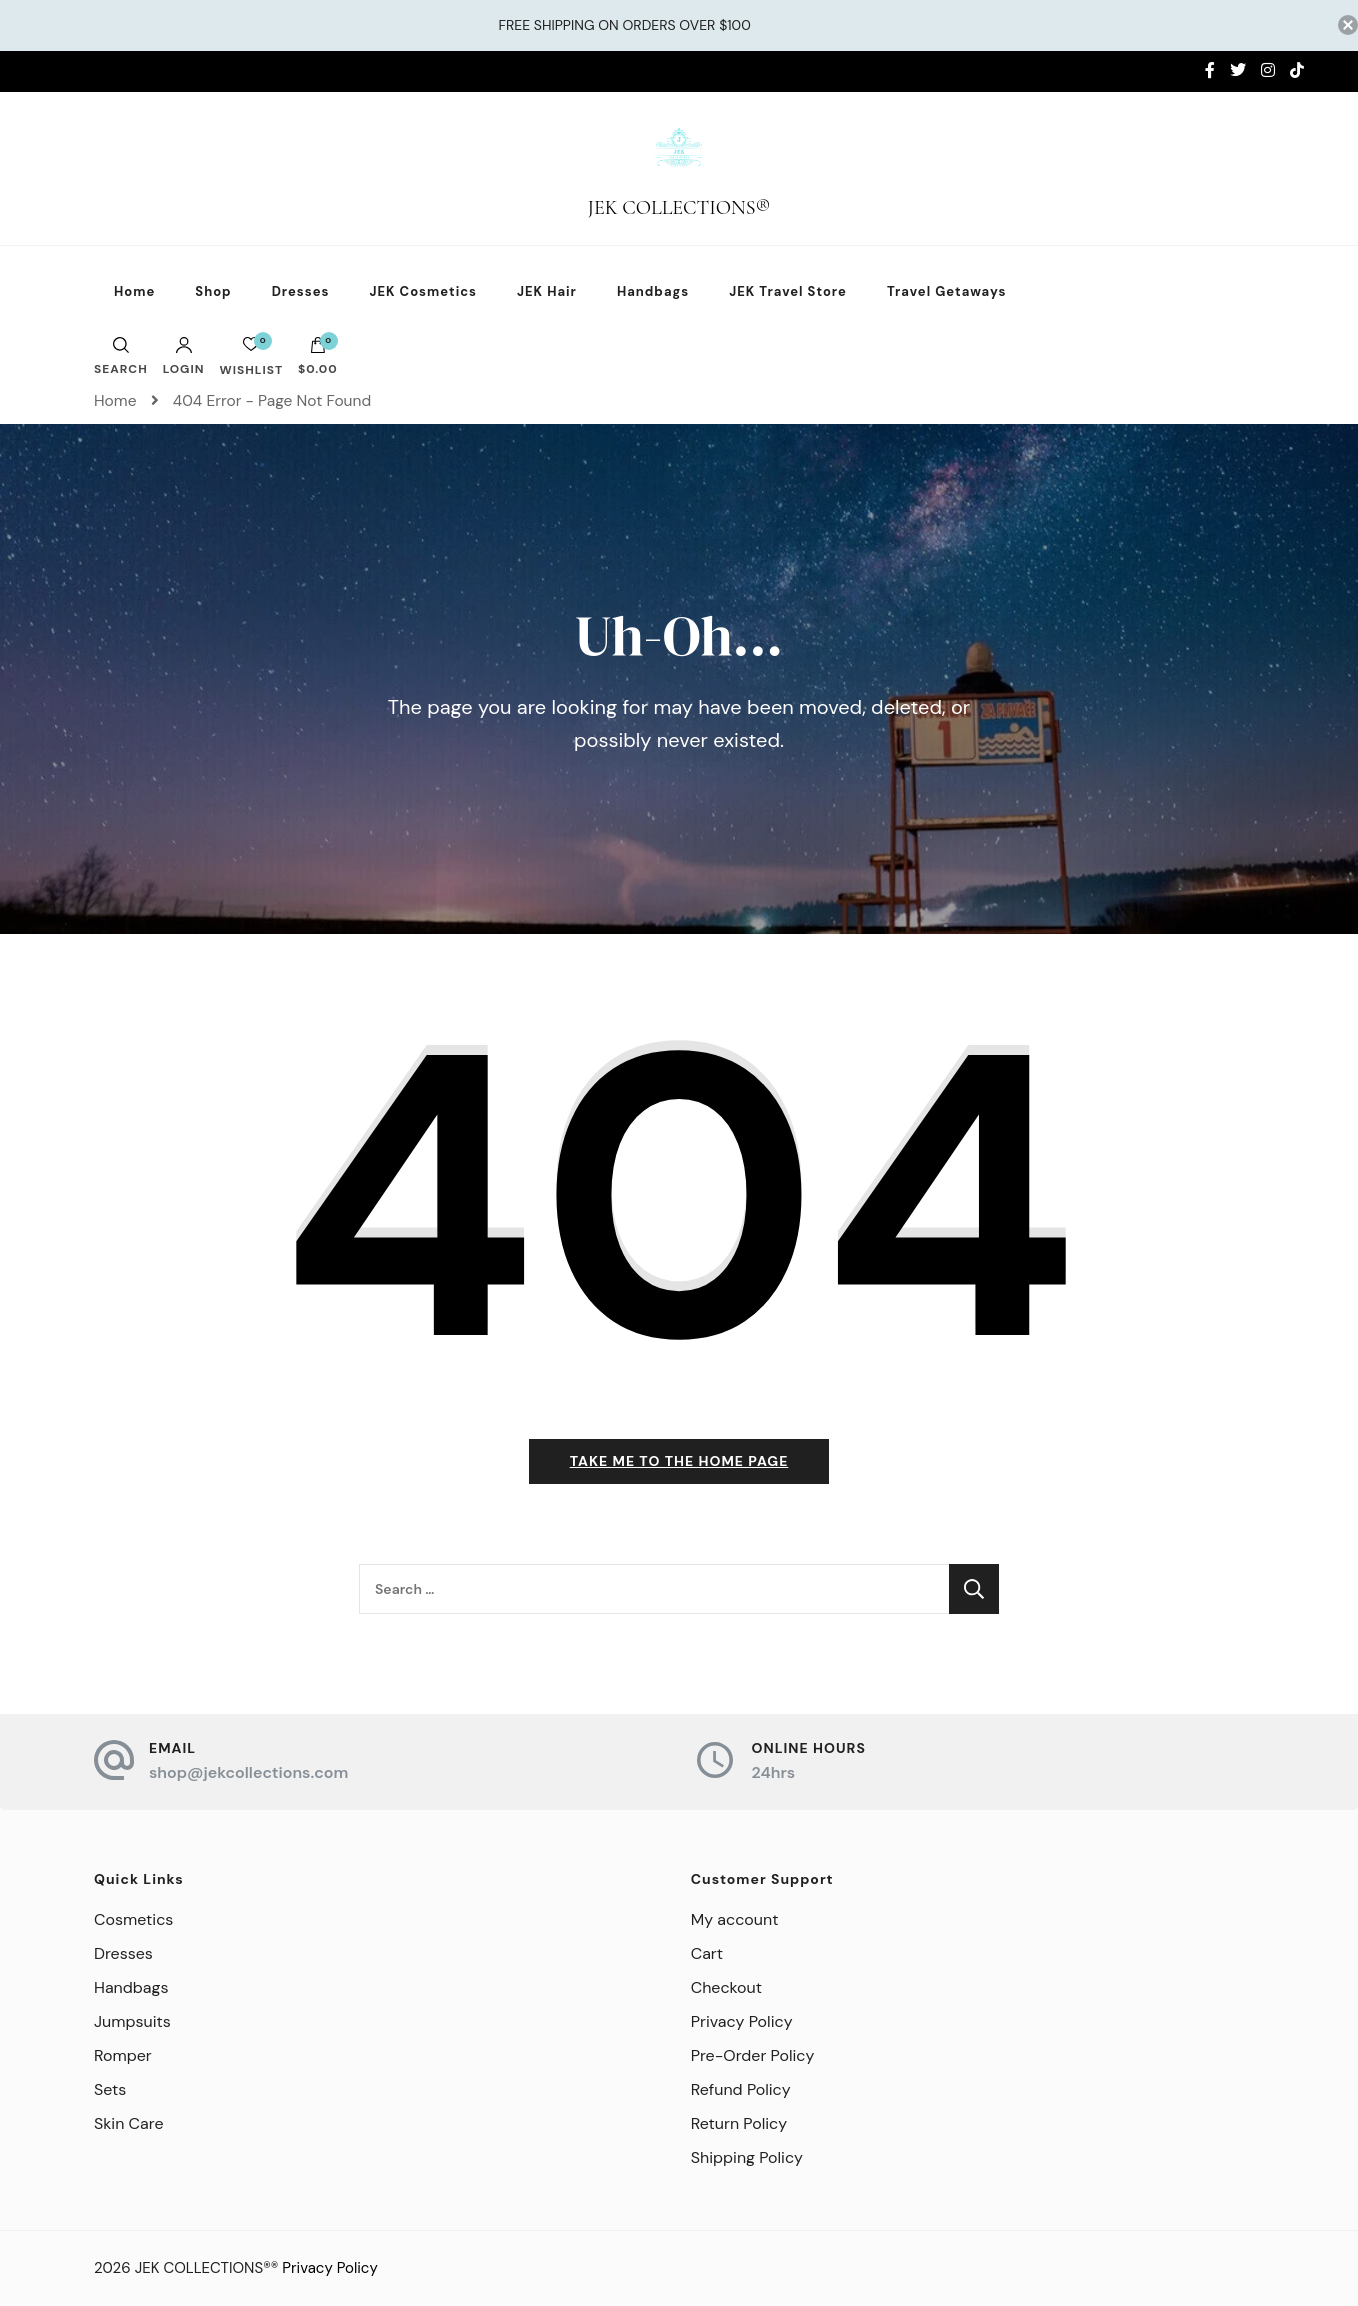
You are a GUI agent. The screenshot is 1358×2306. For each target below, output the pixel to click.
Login (184, 356)
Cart (707, 1953)
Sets (110, 2089)
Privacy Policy (742, 2021)
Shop (213, 291)
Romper (123, 2055)
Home (134, 291)
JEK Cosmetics (423, 291)
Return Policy (739, 2123)
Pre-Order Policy (753, 2055)
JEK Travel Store (788, 291)
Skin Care (129, 2123)
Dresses (301, 291)
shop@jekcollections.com (248, 1772)
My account (735, 1919)
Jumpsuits (132, 2021)
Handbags (653, 291)
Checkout (726, 1987)
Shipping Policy (747, 2157)
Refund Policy (741, 2089)
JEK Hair (547, 291)
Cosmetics (133, 1919)
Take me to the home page (679, 1461)
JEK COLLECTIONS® (679, 208)
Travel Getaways (947, 291)
